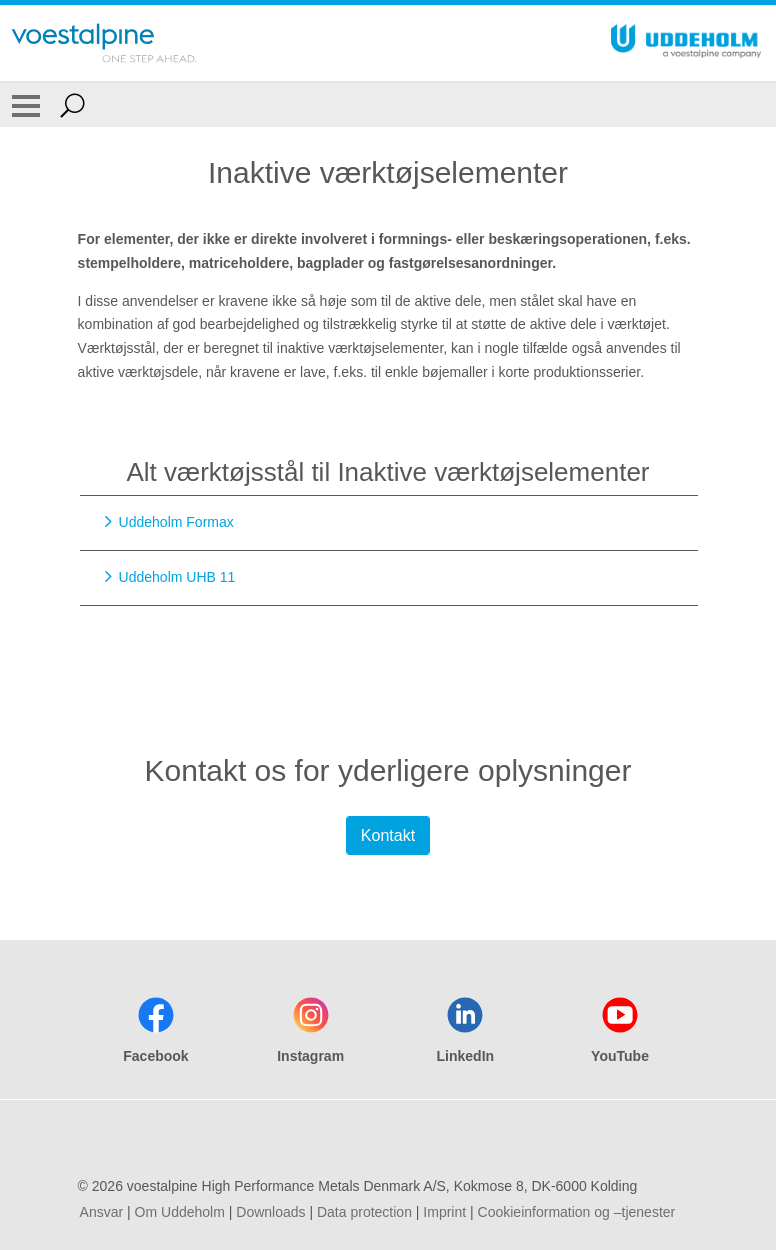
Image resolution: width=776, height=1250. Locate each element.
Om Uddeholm (180, 1212)
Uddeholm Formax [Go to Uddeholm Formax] (176, 522)
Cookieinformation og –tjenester (577, 1212)
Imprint (444, 1212)
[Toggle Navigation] (26, 105)
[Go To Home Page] (104, 43)
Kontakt (388, 835)
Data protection (364, 1212)
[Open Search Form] (72, 105)
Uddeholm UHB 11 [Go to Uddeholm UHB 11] (177, 577)
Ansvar (102, 1212)
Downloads (270, 1212)
